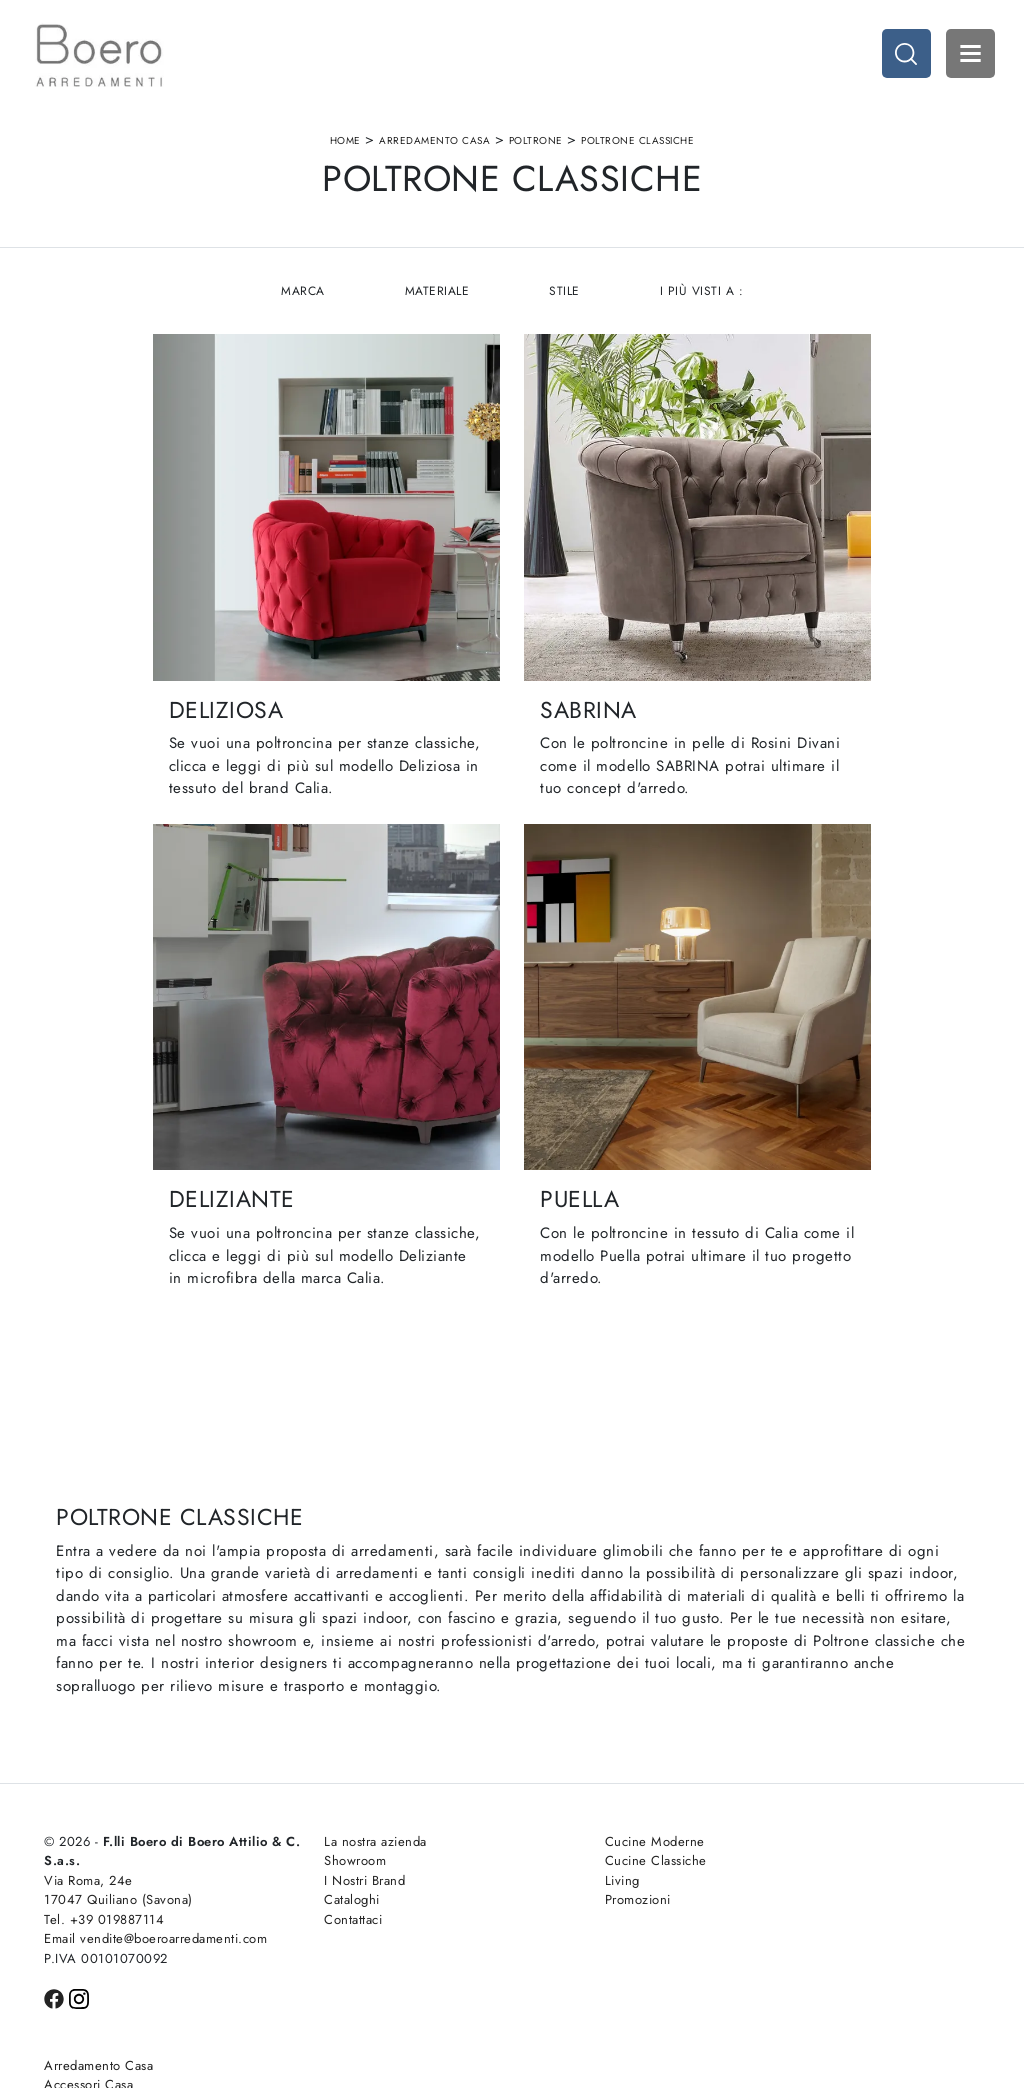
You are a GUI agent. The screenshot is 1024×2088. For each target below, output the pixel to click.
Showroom (315, 1818)
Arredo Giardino (812, 1857)
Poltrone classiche (637, 143)
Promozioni (557, 1857)
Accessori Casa (808, 1818)
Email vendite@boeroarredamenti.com (137, 1906)
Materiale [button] (436, 297)
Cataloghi (312, 1857)
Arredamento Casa (434, 143)
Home (345, 143)
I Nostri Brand (324, 1838)
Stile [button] (565, 297)
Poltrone (536, 143)
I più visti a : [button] (703, 297)
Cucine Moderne (574, 1799)
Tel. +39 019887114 (104, 1877)
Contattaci (313, 1877)
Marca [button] (302, 297)
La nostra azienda (335, 1799)
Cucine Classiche (575, 1818)
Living (541, 1838)
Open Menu (969, 55)
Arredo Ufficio (806, 1838)
